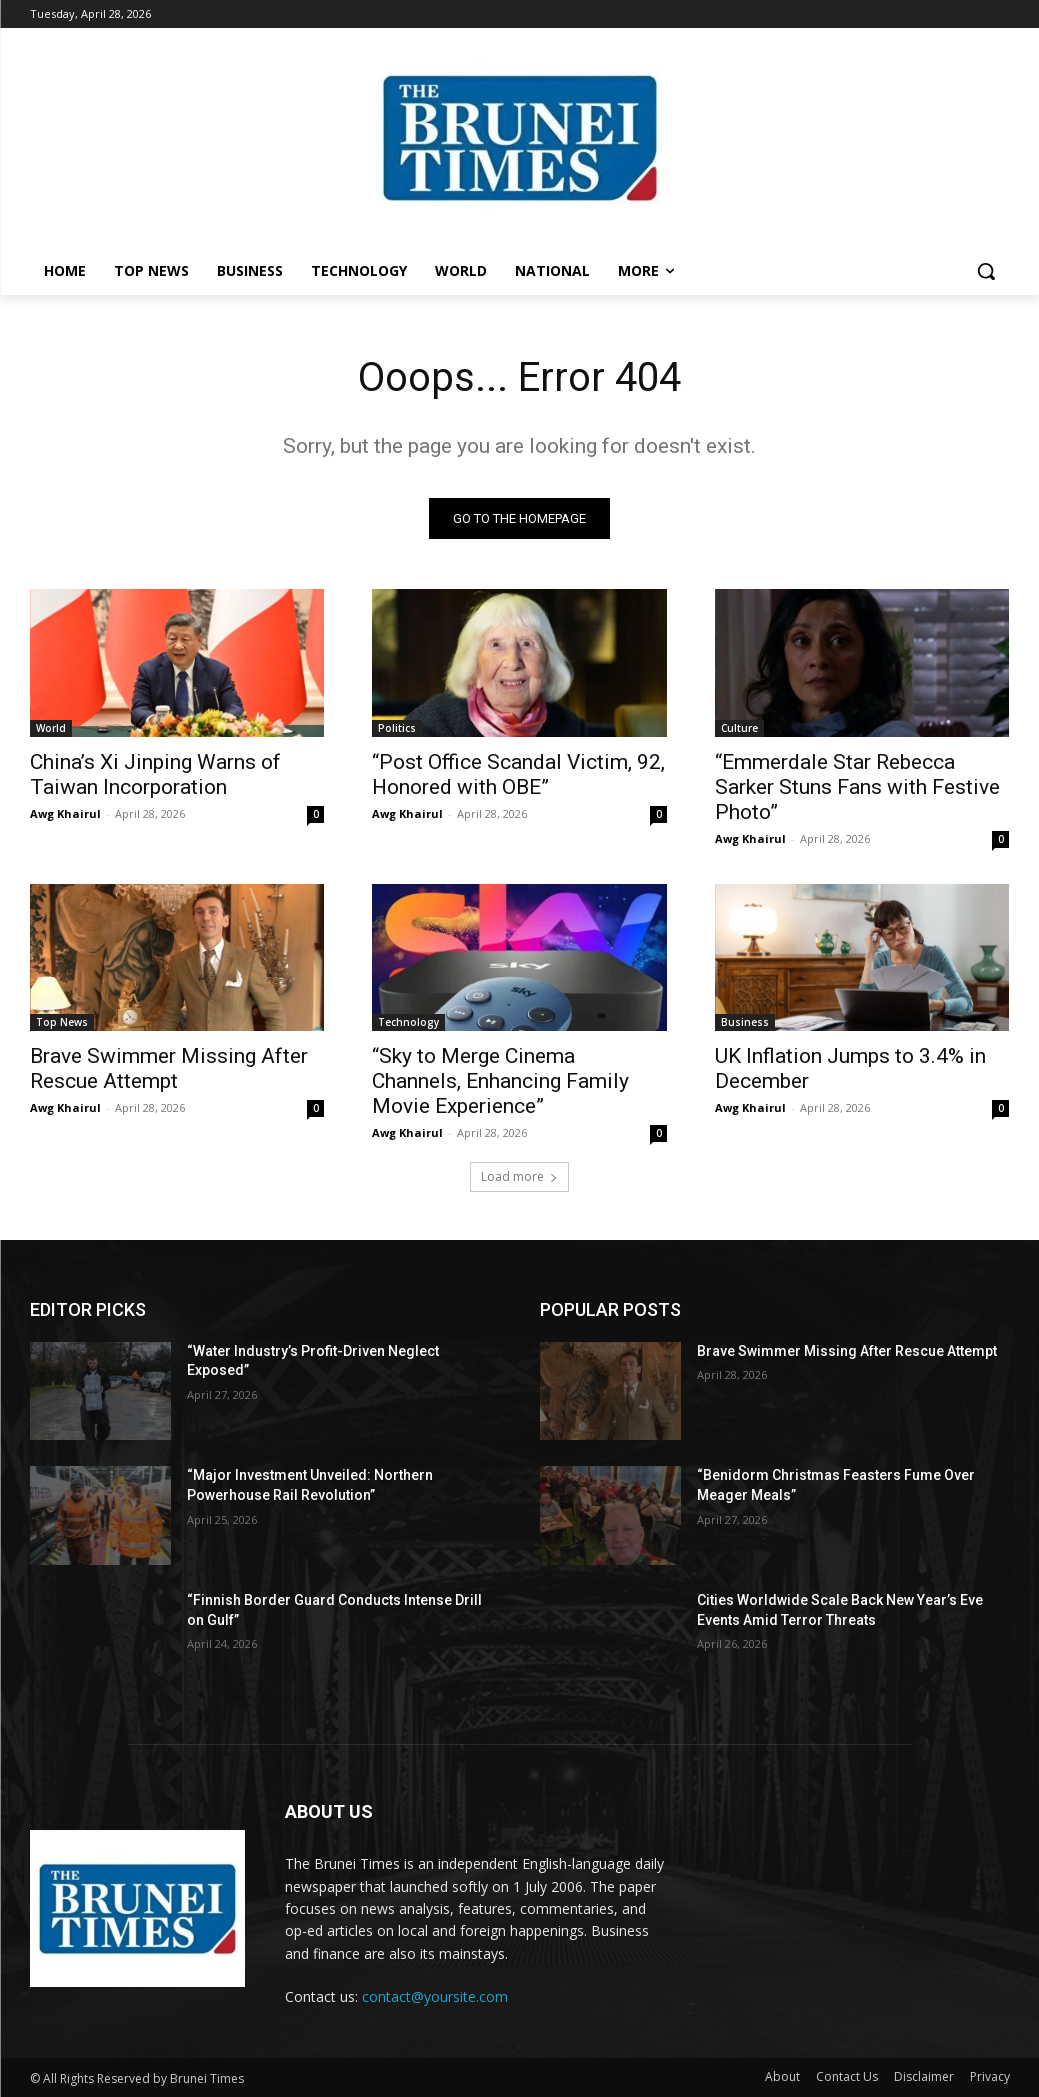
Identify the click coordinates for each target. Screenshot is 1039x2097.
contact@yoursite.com (435, 1996)
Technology (408, 1022)
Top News (62, 1022)
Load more (519, 1176)
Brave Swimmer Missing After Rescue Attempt (169, 1068)
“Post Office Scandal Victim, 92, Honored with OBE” (518, 773)
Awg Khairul (65, 812)
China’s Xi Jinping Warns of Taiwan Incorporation (155, 773)
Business (745, 1022)
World (51, 727)
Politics (397, 727)
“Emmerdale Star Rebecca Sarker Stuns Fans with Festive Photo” (857, 786)
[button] (986, 271)
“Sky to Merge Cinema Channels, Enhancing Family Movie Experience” (500, 1081)
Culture (739, 727)
